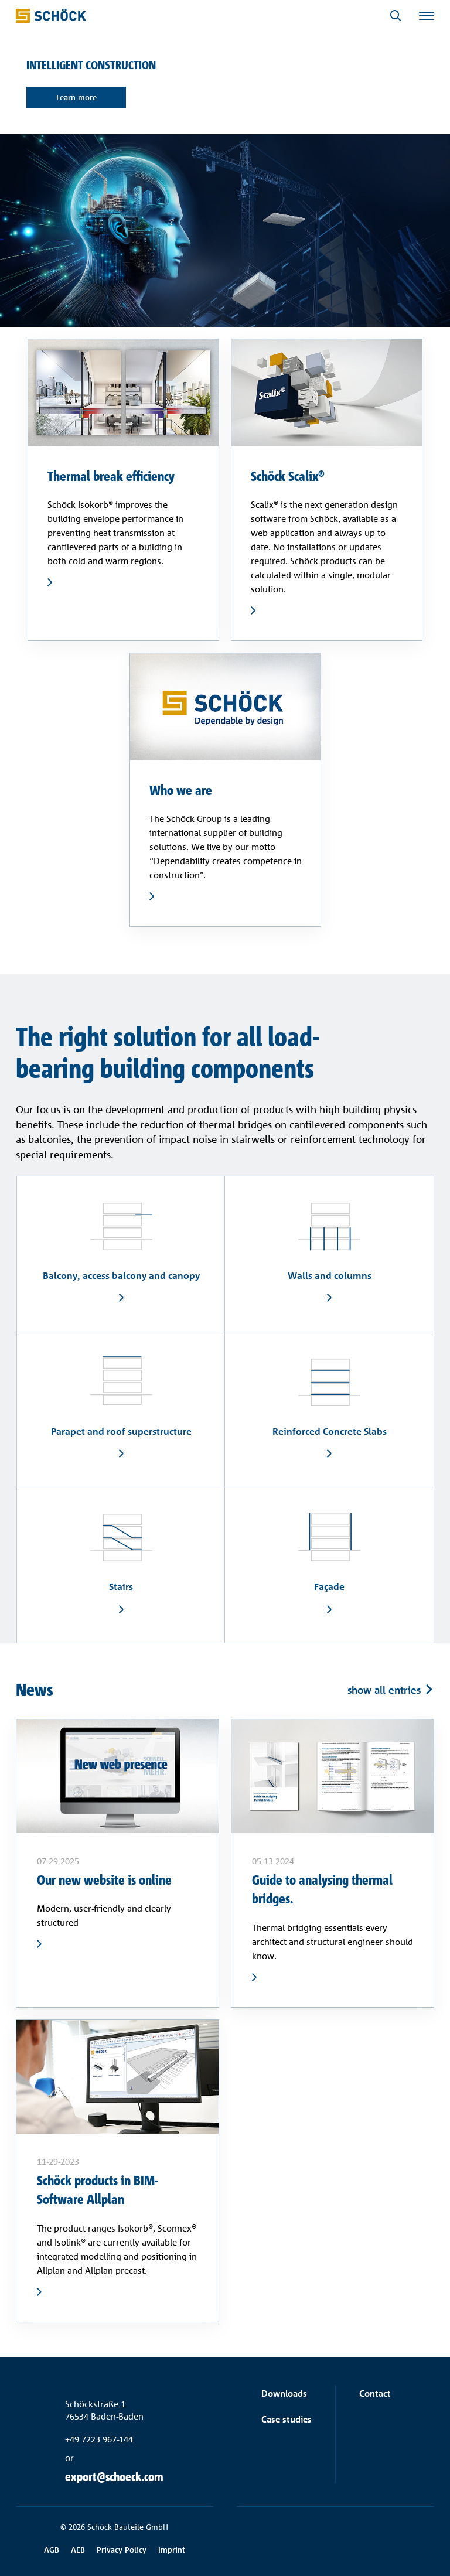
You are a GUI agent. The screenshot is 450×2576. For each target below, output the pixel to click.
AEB (78, 2549)
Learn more (76, 97)
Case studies (286, 2419)
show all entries (384, 1689)
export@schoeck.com (114, 2477)
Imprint (171, 2549)
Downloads (284, 2393)
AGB (51, 2549)
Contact (375, 2393)
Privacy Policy (121, 2549)
